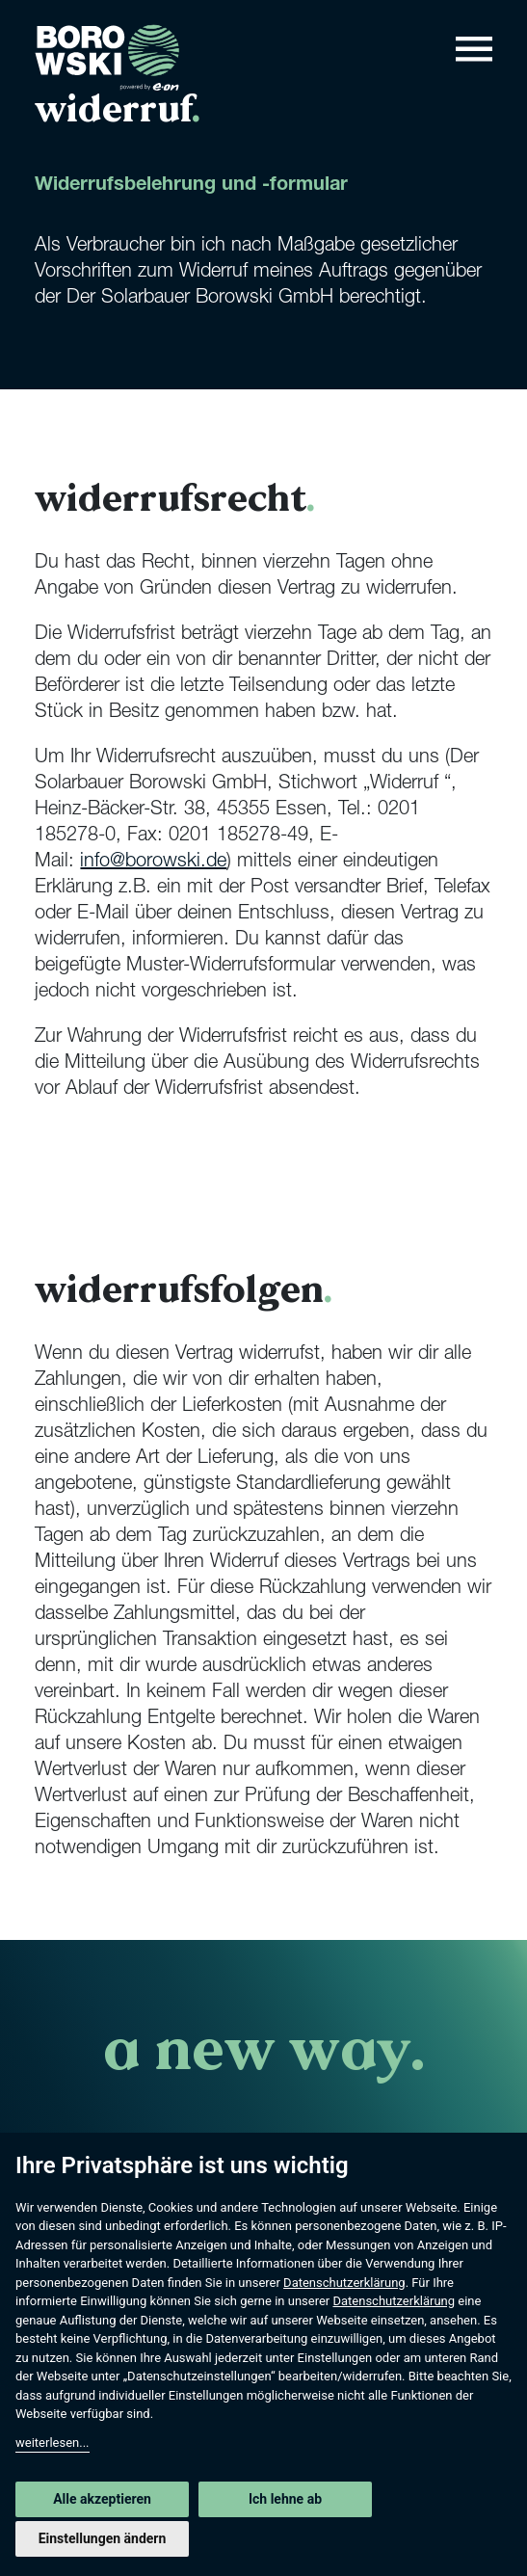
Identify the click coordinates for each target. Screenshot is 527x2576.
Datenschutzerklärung (344, 2282)
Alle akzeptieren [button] (102, 2499)
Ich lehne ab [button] (285, 2499)
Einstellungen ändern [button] (103, 2538)
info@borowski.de (153, 862)
